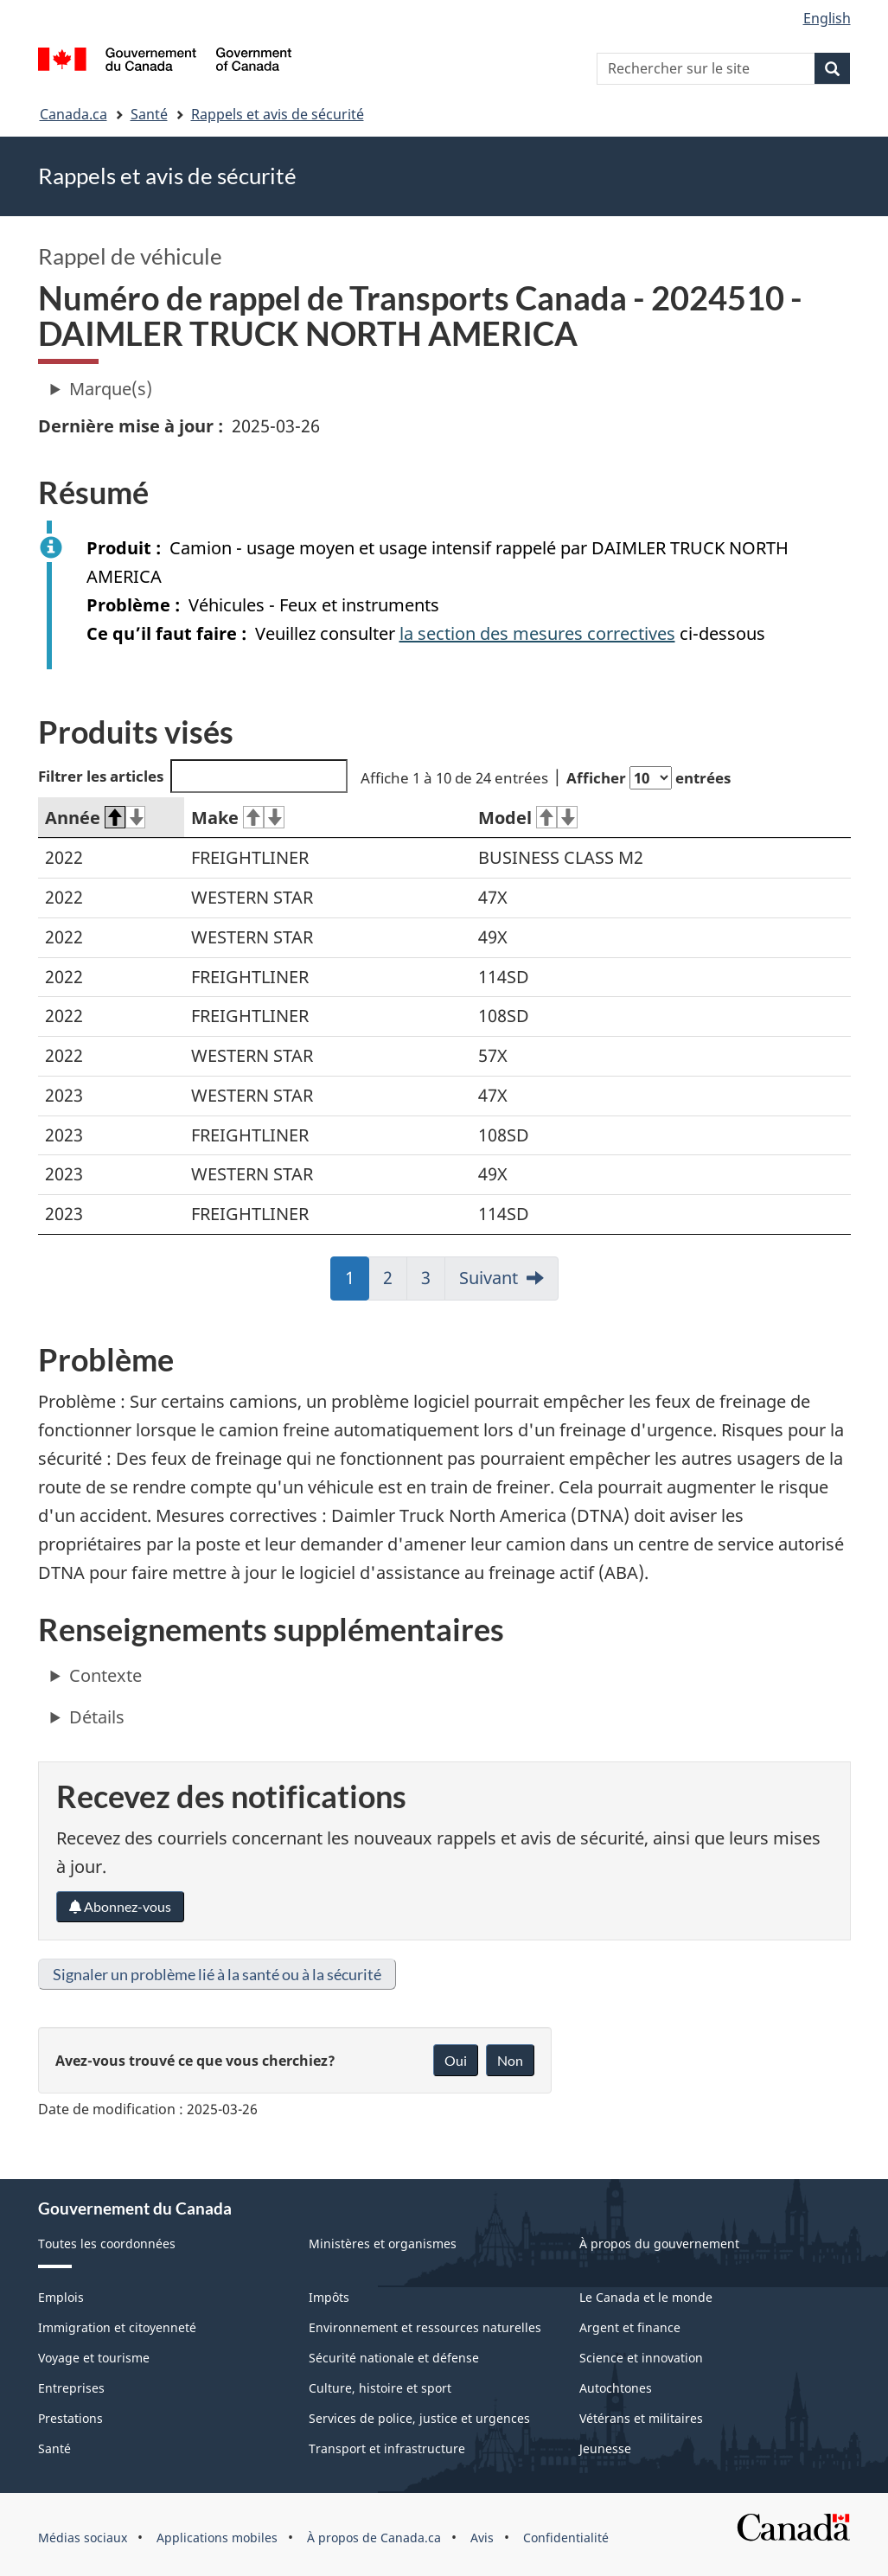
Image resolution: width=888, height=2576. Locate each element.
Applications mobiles (217, 2537)
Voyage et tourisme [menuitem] (94, 2357)
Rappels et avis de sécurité (277, 114)
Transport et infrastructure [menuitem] (387, 2448)
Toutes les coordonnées (107, 2243)
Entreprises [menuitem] (71, 2388)
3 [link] (433, 1283)
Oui (455, 2060)
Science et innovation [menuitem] (641, 2357)
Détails (97, 1717)
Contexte (105, 1675)
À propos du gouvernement (659, 2243)
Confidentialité (566, 2537)
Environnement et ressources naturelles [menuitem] (425, 2327)
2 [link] (395, 1283)
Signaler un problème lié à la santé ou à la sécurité (217, 1974)
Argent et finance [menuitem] (629, 2327)
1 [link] (357, 1283)
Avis (482, 2537)
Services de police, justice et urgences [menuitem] (419, 2418)
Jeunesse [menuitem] (605, 2448)
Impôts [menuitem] (329, 2297)
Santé (149, 114)
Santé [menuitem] (54, 2448)
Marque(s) (110, 388)
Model (528, 817)
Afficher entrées (648, 777)
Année (95, 817)
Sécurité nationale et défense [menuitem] (394, 2357)
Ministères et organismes (383, 2243)
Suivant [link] (488, 1277)
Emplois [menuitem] (61, 2297)
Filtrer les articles (193, 776)
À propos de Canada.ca (374, 2537)
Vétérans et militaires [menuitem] (641, 2418)
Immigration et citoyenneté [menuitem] (117, 2327)
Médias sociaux (82, 2537)
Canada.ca (73, 114)
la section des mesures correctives (537, 633)
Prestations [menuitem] (70, 2418)
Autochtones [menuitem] (615, 2388)
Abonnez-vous (120, 1906)
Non (510, 2060)
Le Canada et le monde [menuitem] (645, 2297)
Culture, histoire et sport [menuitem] (380, 2388)
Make (237, 817)
